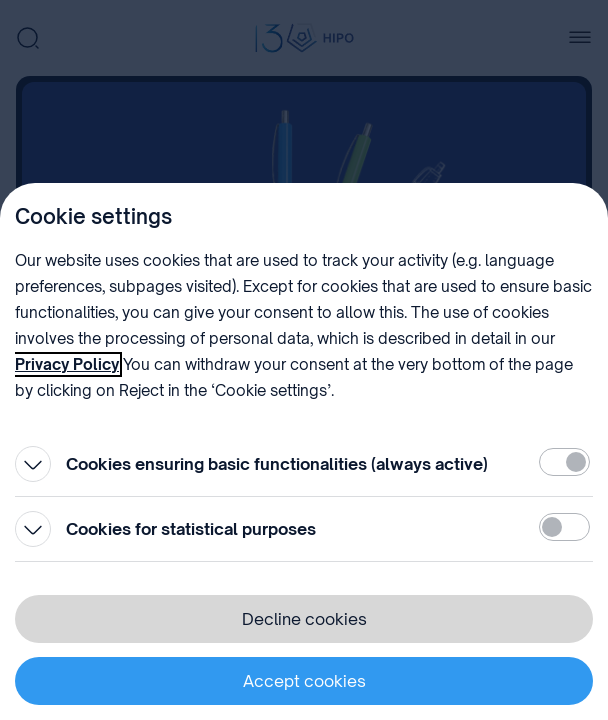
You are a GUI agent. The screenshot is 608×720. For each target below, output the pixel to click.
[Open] (33, 464)
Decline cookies (304, 619)
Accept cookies (304, 681)
